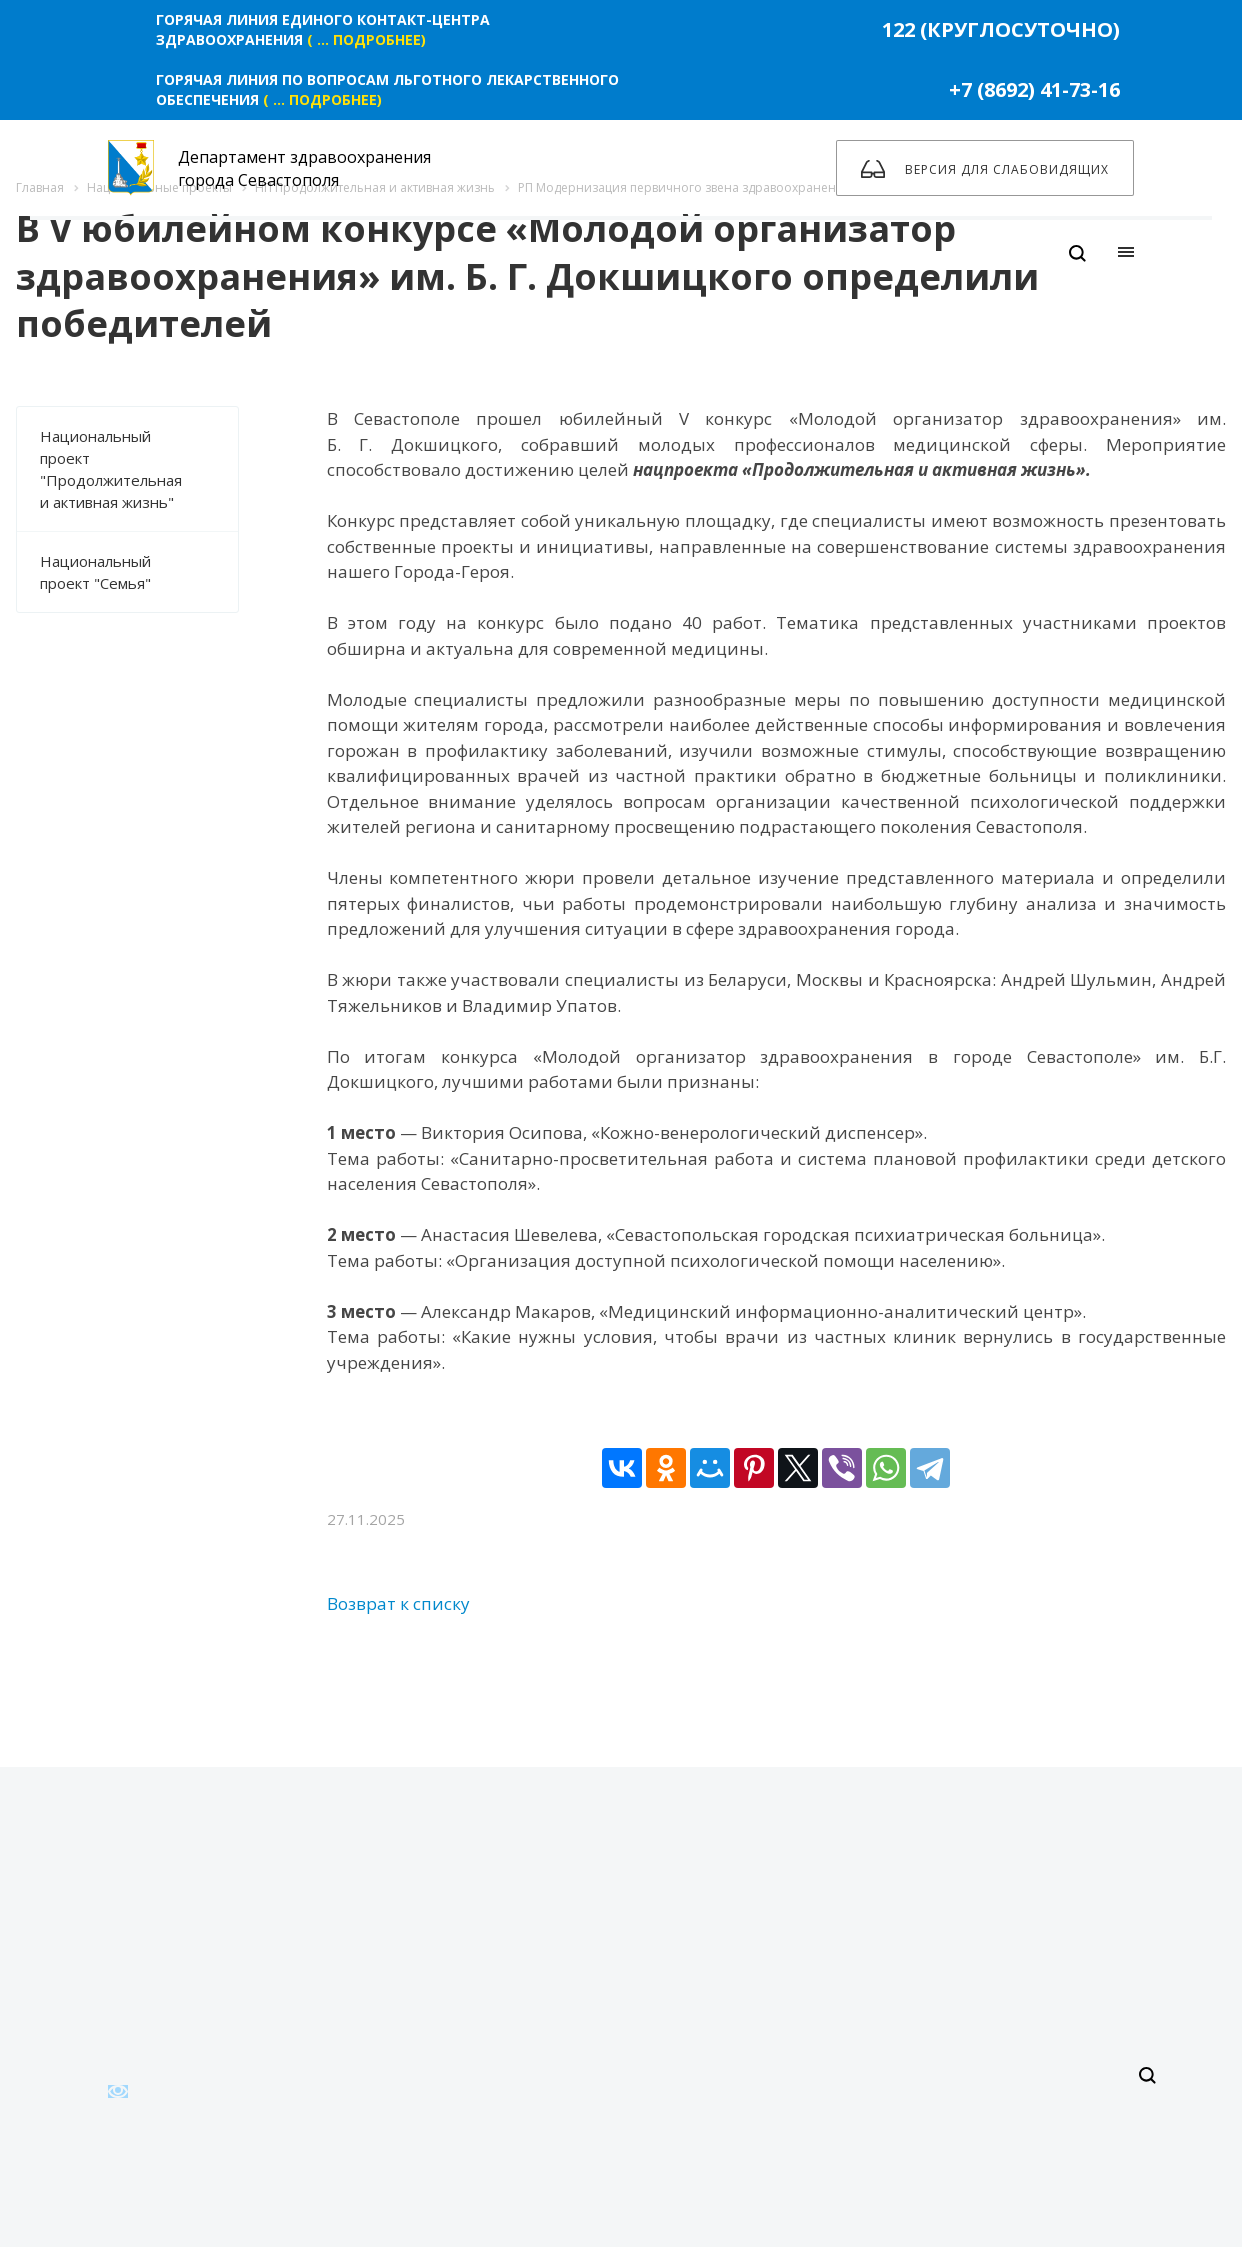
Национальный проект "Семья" (139, 572)
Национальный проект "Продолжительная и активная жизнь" (139, 469)
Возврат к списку (398, 1603)
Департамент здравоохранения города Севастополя (269, 168)
